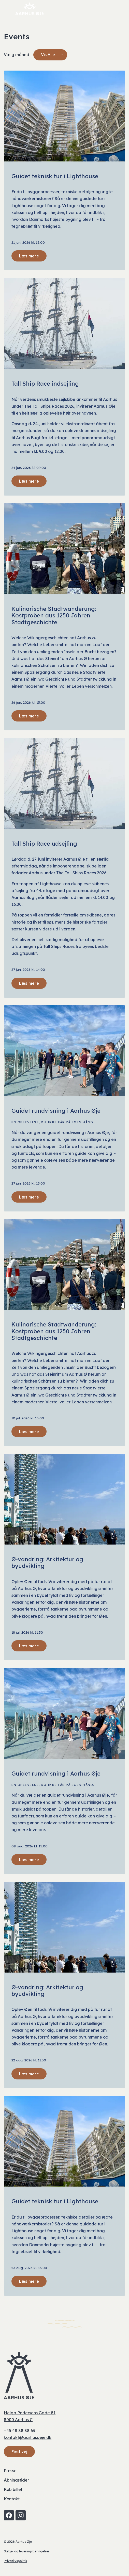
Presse (10, 2470)
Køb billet (13, 2489)
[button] (19, 2375)
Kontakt (12, 2498)
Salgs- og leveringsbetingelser (26, 2551)
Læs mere (29, 255)
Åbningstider (16, 2480)
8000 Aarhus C (18, 2419)
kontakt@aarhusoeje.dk (27, 2437)
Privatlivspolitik (15, 2561)
